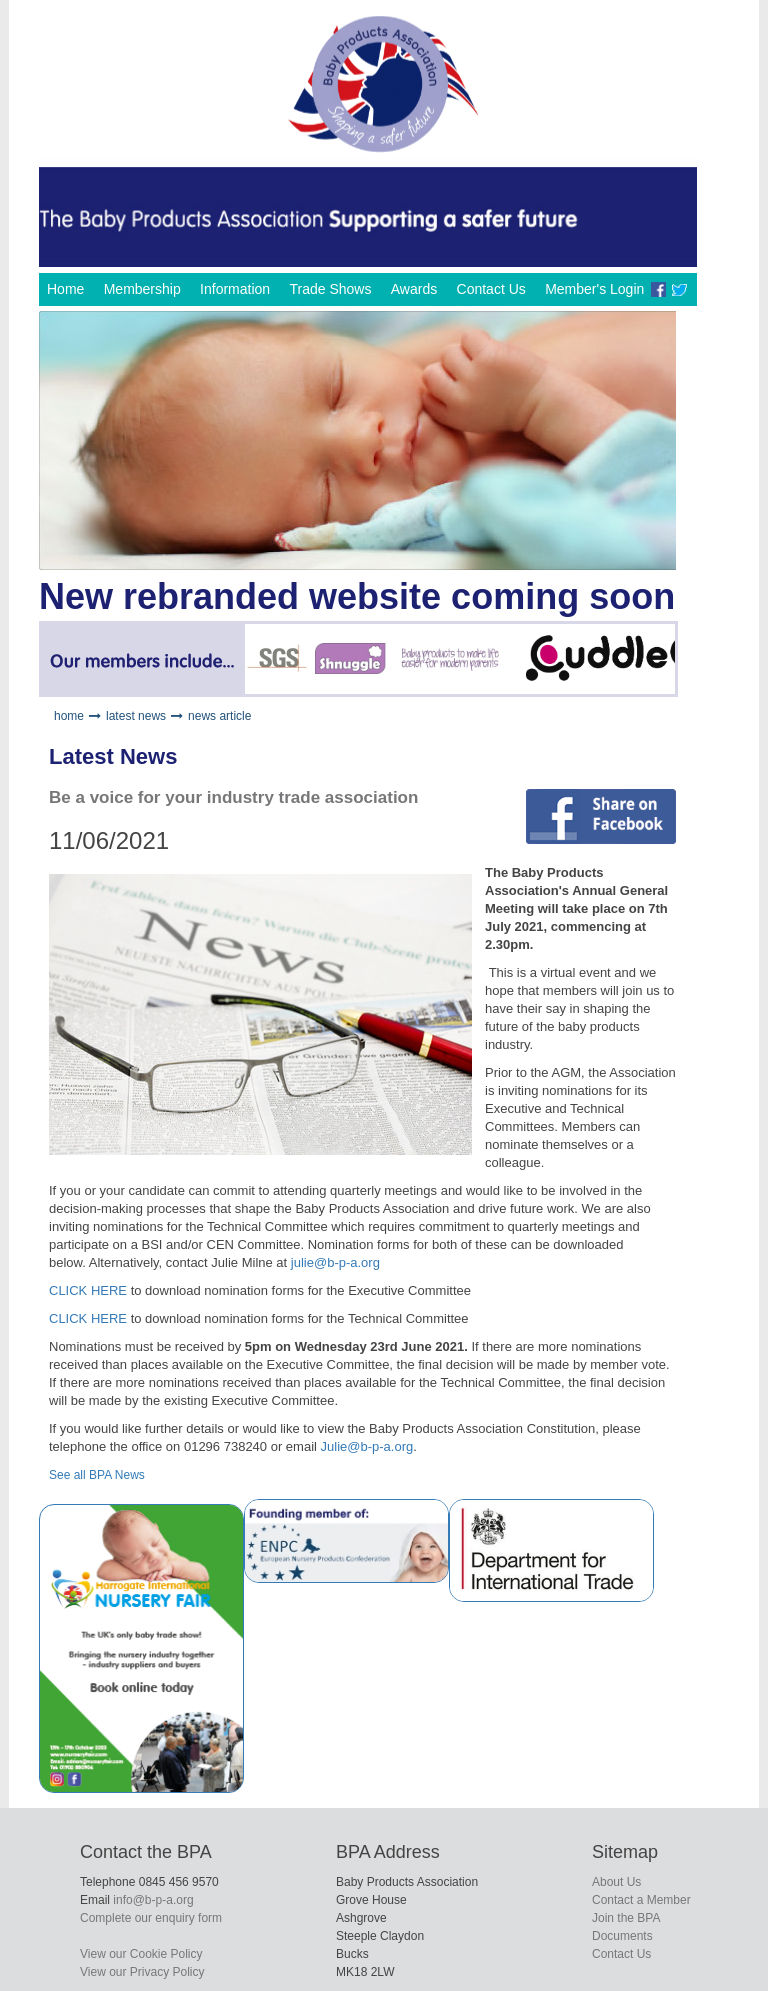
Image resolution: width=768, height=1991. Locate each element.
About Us (616, 1882)
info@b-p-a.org (153, 1900)
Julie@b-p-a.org (367, 1446)
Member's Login (594, 289)
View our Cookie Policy (141, 1954)
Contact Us (491, 289)
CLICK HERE (88, 1290)
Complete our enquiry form (151, 1918)
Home (65, 289)
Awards (414, 289)
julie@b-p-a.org (335, 1262)
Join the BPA (626, 1918)
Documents (622, 1936)
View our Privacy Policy (142, 1972)
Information (235, 289)
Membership (142, 289)
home (69, 716)
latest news (136, 716)
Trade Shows (330, 289)
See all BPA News (97, 1475)
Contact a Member (641, 1900)
